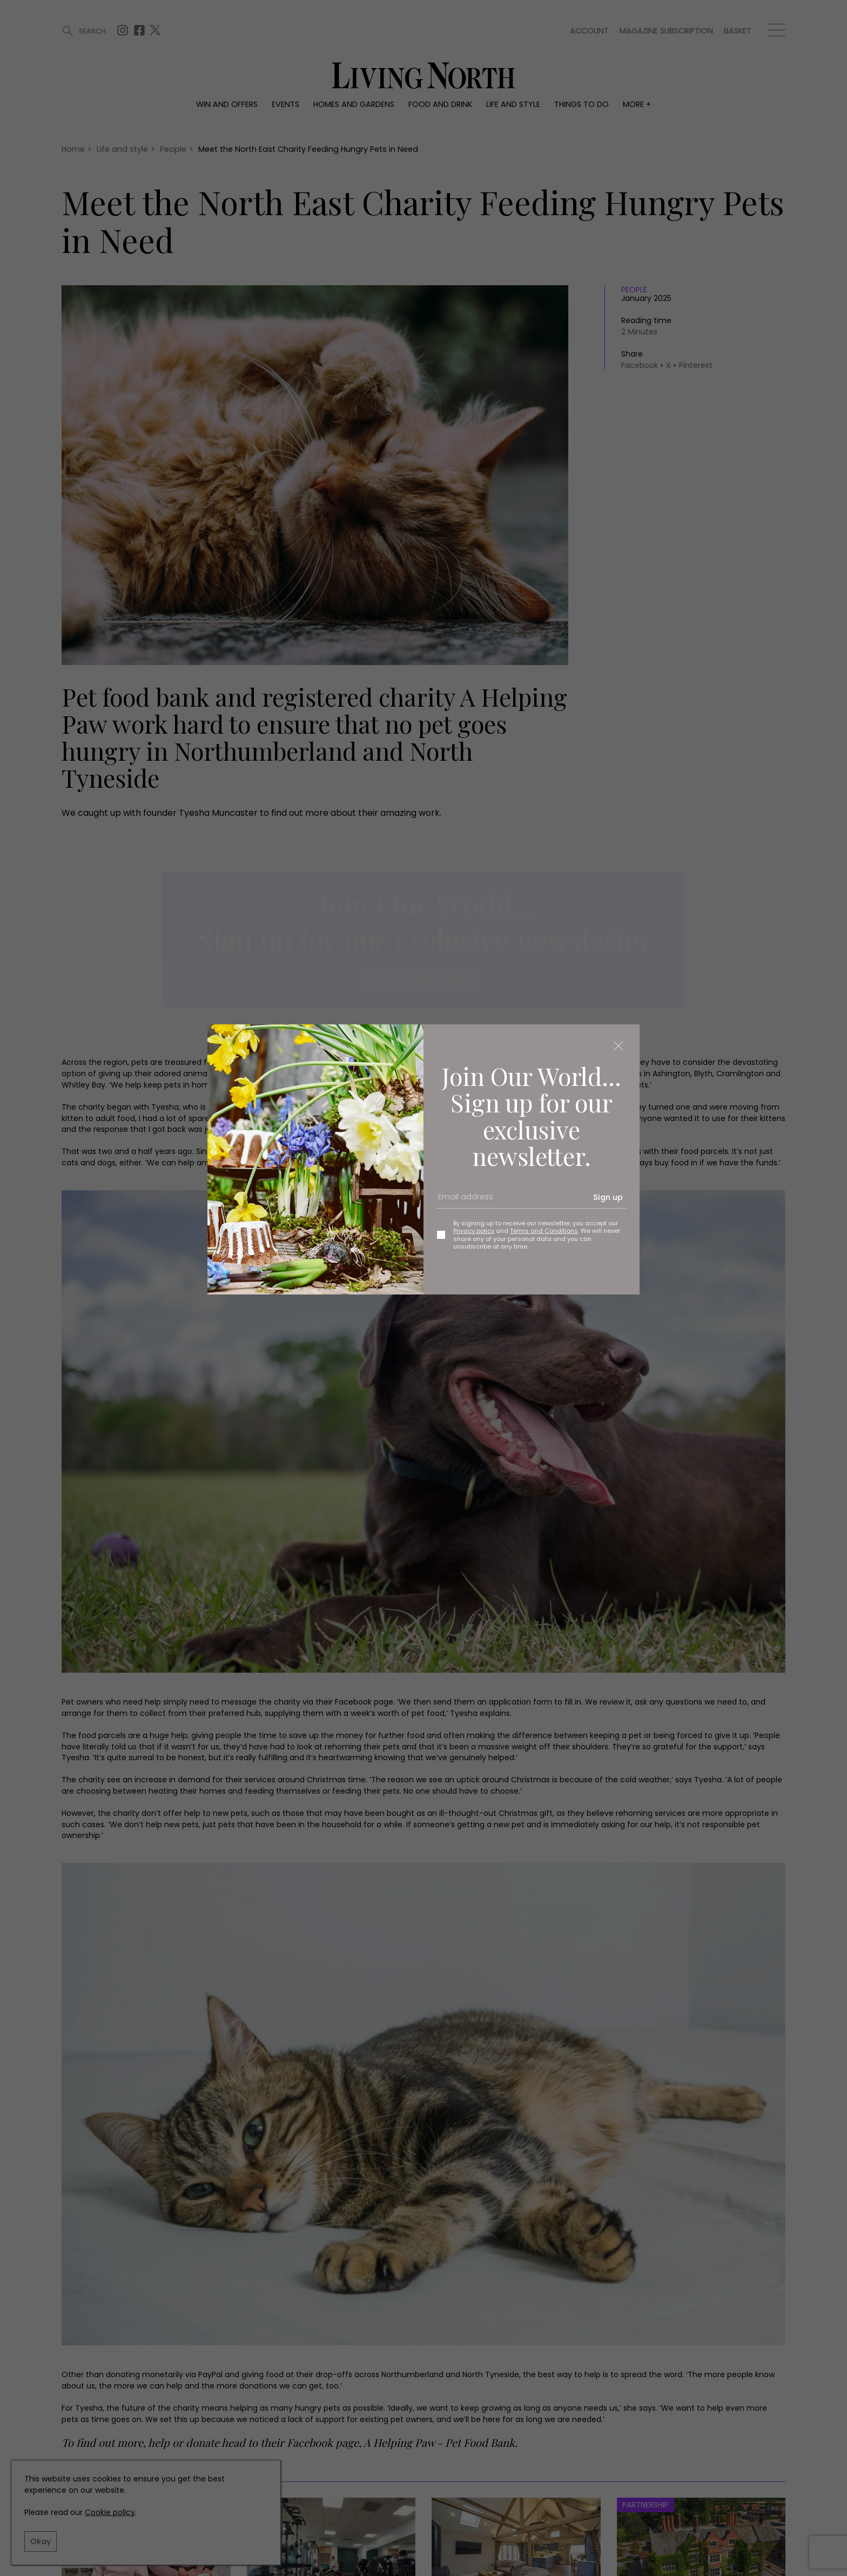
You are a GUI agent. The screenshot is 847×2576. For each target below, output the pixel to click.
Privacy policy (473, 1230)
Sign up (608, 1197)
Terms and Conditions (544, 1230)
